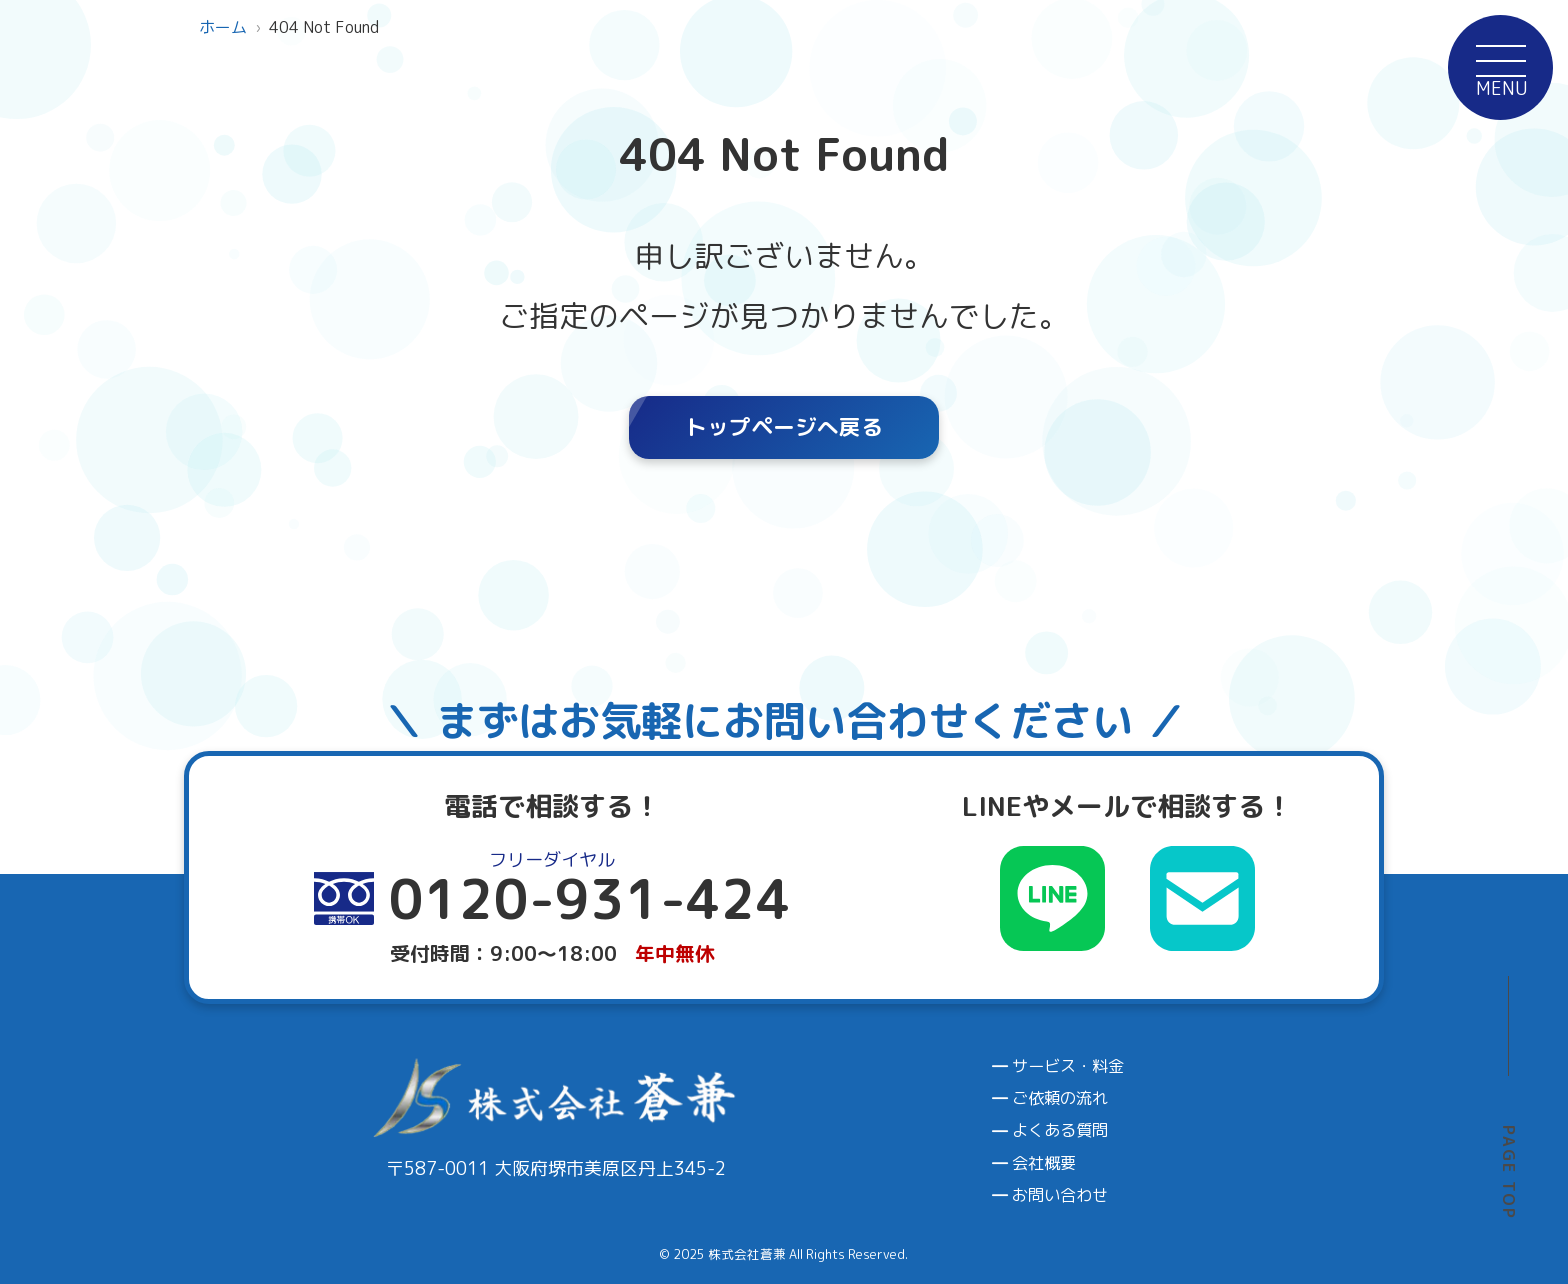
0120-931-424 (1451, 598)
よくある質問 (1060, 1130)
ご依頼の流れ (1060, 1098)
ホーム (223, 27)
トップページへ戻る (784, 427)
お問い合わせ (1060, 1195)
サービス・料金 (1068, 1066)
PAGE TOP (1509, 1172)
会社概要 (1044, 1163)
